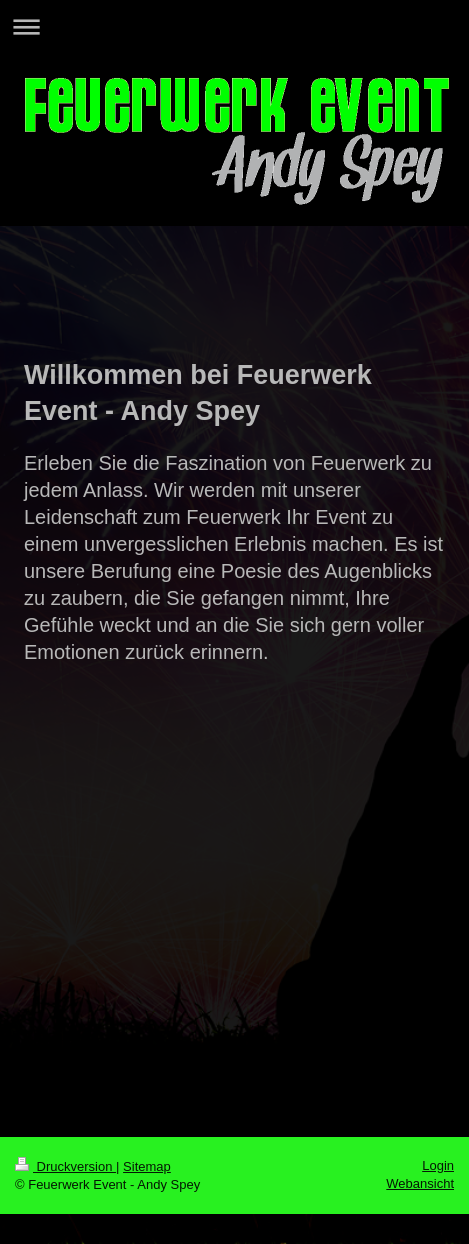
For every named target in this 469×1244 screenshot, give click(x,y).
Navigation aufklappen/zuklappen (234, 26)
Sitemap (147, 1166)
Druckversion (65, 1166)
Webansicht (420, 1183)
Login (438, 1165)
